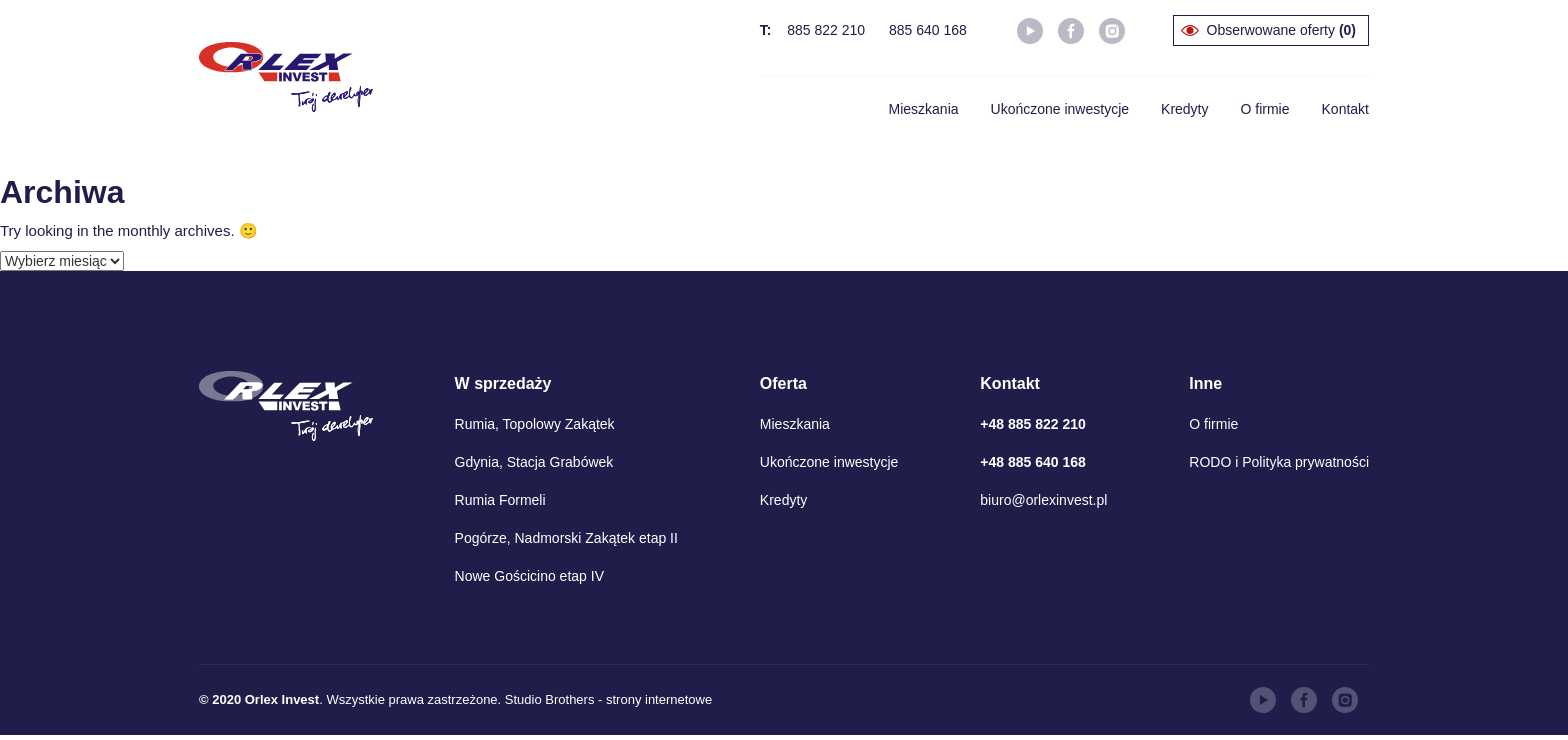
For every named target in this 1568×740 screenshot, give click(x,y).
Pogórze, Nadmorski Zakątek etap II (566, 538)
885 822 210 (826, 30)
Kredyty (1184, 109)
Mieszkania (924, 109)
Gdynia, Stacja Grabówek (534, 462)
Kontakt (1345, 109)
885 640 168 (928, 30)
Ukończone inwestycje (1060, 109)
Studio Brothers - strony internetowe (608, 699)
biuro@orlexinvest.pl (1043, 500)
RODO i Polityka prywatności (1279, 462)
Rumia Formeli (500, 500)
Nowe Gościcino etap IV (529, 576)
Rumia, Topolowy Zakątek (535, 424)
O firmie (1265, 109)
